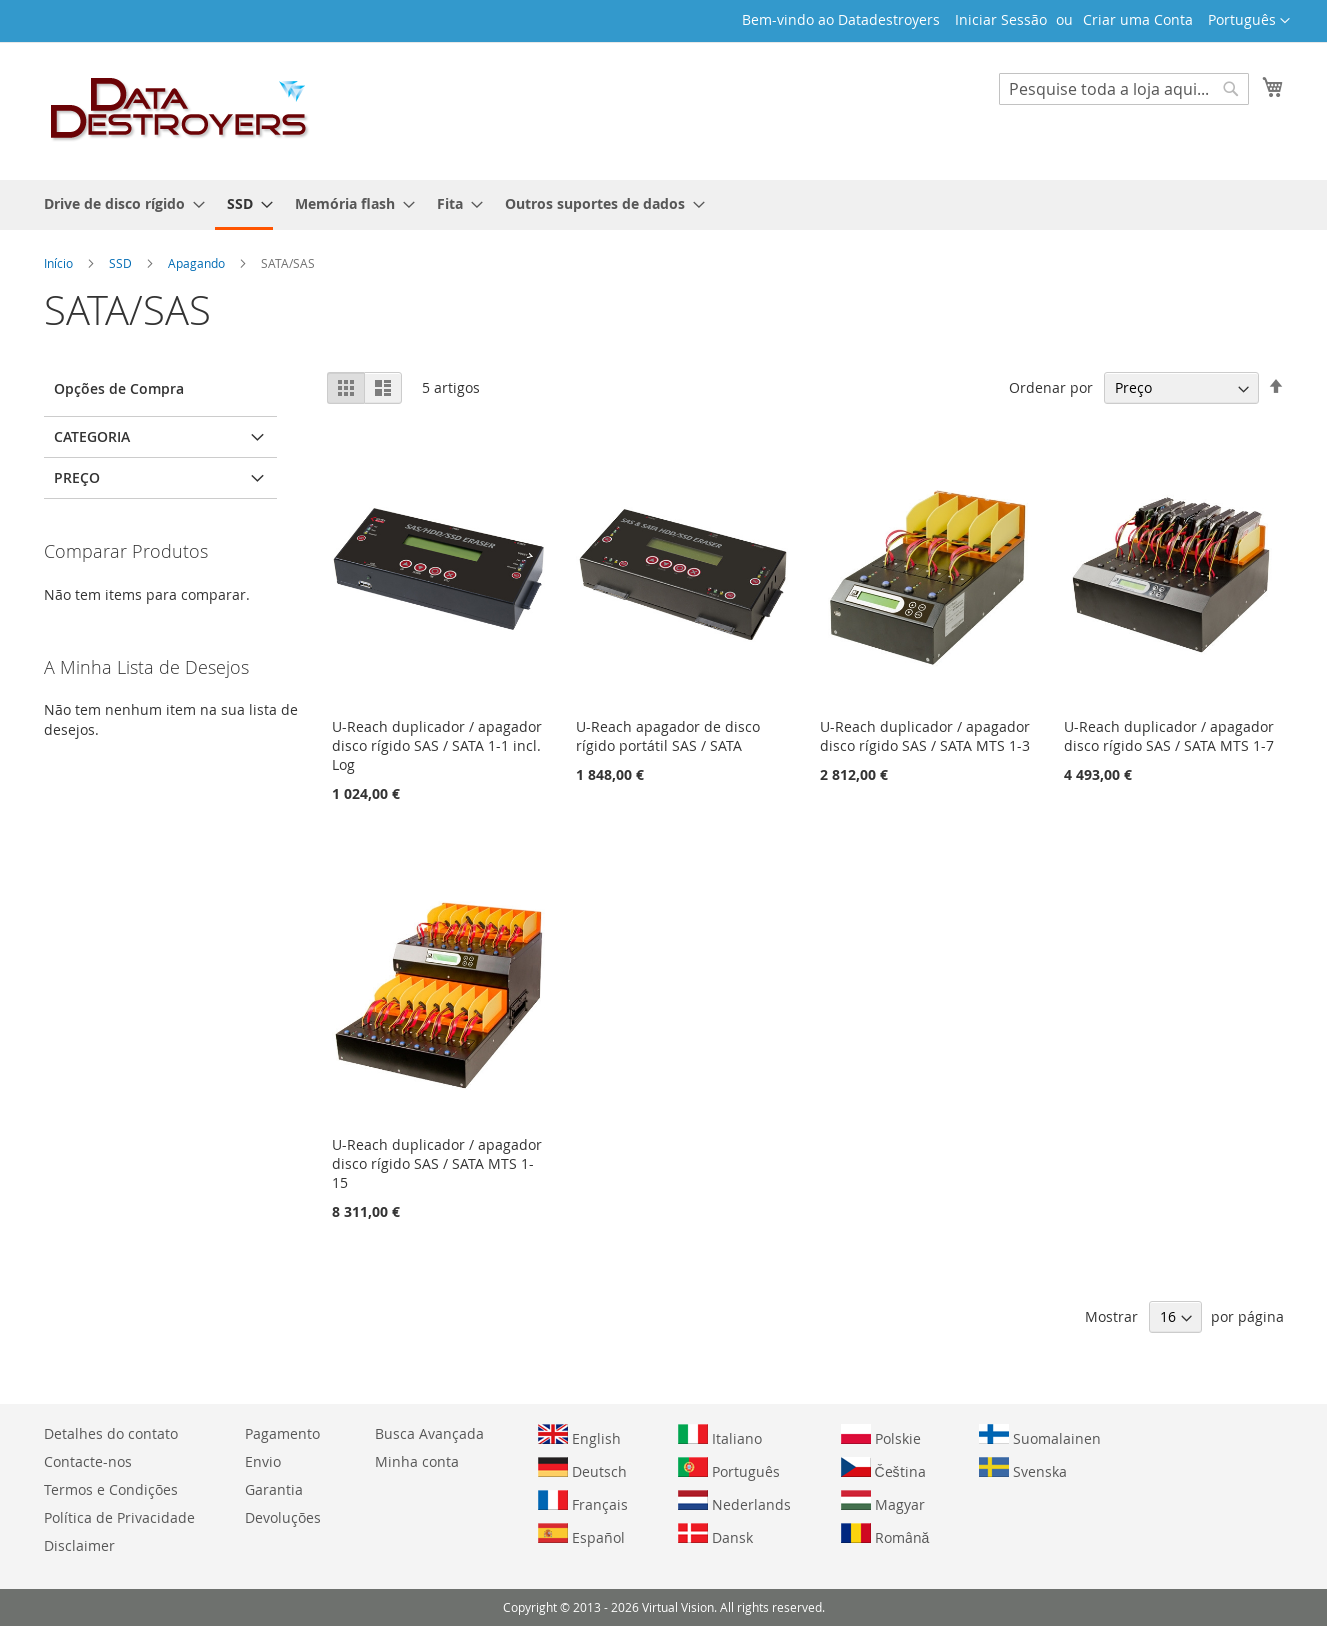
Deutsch (582, 1469)
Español (581, 1535)
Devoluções (283, 1517)
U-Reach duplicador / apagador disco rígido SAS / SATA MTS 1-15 (437, 1163)
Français (583, 1502)
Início (60, 263)
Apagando (198, 263)
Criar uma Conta (1138, 19)
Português (729, 1469)
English (579, 1436)
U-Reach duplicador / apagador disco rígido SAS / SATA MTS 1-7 (1169, 736)
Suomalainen (1040, 1436)
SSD (122, 263)
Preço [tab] (77, 477)
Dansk (715, 1535)
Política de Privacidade (119, 1517)
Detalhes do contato (111, 1433)
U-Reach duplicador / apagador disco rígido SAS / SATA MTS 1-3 (925, 736)
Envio (263, 1461)
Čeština (883, 1469)
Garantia (274, 1489)
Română (885, 1535)
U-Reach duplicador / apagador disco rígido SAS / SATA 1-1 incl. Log (437, 745)
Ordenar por (1051, 387)
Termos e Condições (111, 1489)
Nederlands (734, 1502)
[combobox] (1124, 89)
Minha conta (417, 1461)
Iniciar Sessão (1001, 19)
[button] (1249, 21)
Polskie (881, 1436)
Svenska (1023, 1469)
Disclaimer (79, 1545)
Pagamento (282, 1433)
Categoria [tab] (92, 436)
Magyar (883, 1502)
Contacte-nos (88, 1461)
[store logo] (180, 110)
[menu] (664, 205)
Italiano (720, 1436)
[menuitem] (118, 203)
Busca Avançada (429, 1433)
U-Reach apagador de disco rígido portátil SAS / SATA (668, 736)
